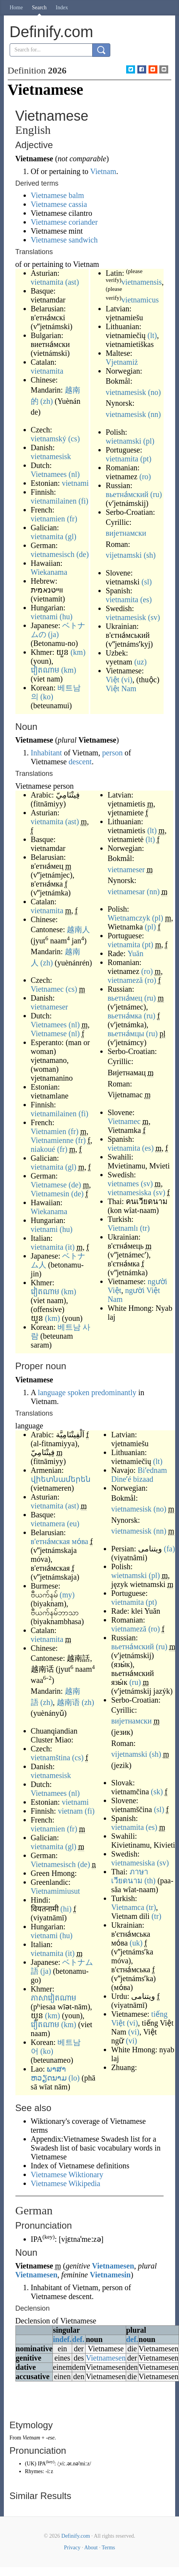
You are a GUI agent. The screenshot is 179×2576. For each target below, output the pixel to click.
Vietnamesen (113, 2266)
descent (80, 761)
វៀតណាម (45, 670)
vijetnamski (124, 555)
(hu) (66, 616)
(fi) (83, 501)
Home (16, 7)
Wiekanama (49, 572)
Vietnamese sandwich (64, 240)
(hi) (66, 1909)
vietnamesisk (51, 456)
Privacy (72, 2547)
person (112, 752)
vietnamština (50, 1757)
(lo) (74, 2078)
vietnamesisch (52, 554)
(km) (78, 652)
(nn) (154, 414)
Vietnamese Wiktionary (67, 2174)
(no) (154, 392)
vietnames (123, 1183)
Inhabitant (46, 752)
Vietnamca (127, 1907)
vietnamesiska (129, 1192)
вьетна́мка (125, 1015)
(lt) (152, 335)
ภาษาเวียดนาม (129, 1876)
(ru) (156, 494)
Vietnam (103, 171)
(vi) (126, 679)
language (52, 1392)
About (91, 2547)
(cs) (74, 438)
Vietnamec (47, 989)
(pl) (148, 441)
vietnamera (48, 1523)
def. (78, 2339)
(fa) (169, 1548)
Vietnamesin (50, 1193)
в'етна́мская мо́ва (59, 1541)
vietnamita (47, 282)
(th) (149, 1880)
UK (30, 2464)
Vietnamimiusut (55, 1891)
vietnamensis (142, 282)
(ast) (72, 282)
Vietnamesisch (53, 1864)
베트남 (69, 1327)
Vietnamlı (123, 1228)
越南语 (68, 1702)
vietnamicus (140, 300)
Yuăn (136, 953)
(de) (82, 554)
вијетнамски (126, 533)
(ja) (53, 634)
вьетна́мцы (126, 1033)
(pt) (145, 458)
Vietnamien (48, 1131)
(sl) (147, 581)
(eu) (73, 1523)
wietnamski (123, 441)
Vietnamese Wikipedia (65, 2183)
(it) (69, 1247)
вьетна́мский (127, 494)
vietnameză (125, 980)
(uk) (136, 1943)
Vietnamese (49, 1033)
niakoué (43, 1149)
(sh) (149, 555)
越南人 (78, 929)
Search (39, 7)
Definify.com (75, 2536)
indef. (62, 2339)
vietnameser (49, 1007)
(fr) (72, 518)
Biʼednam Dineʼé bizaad (139, 1474)
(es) (146, 599)
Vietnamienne (52, 1140)
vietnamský (48, 438)
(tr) (145, 1228)
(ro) (145, 476)
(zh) (47, 401)
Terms (108, 2547)
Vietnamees (49, 474)
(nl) (74, 474)
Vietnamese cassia (59, 204)
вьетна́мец (125, 998)
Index (62, 7)
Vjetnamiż (122, 362)
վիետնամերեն (61, 1479)
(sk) (157, 1791)
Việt (112, 679)
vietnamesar (126, 891)
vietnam (70, 1811)
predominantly (114, 1392)
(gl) (70, 536)
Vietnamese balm (57, 195)
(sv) (154, 617)
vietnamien (48, 518)
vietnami (75, 483)
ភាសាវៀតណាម (53, 1997)
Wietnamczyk (129, 918)
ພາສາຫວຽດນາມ (49, 2073)
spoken (79, 1392)
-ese (50, 2438)
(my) (67, 1594)
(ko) (47, 696)
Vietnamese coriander (64, 222)
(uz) (140, 662)
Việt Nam (121, 688)
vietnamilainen (54, 501)
